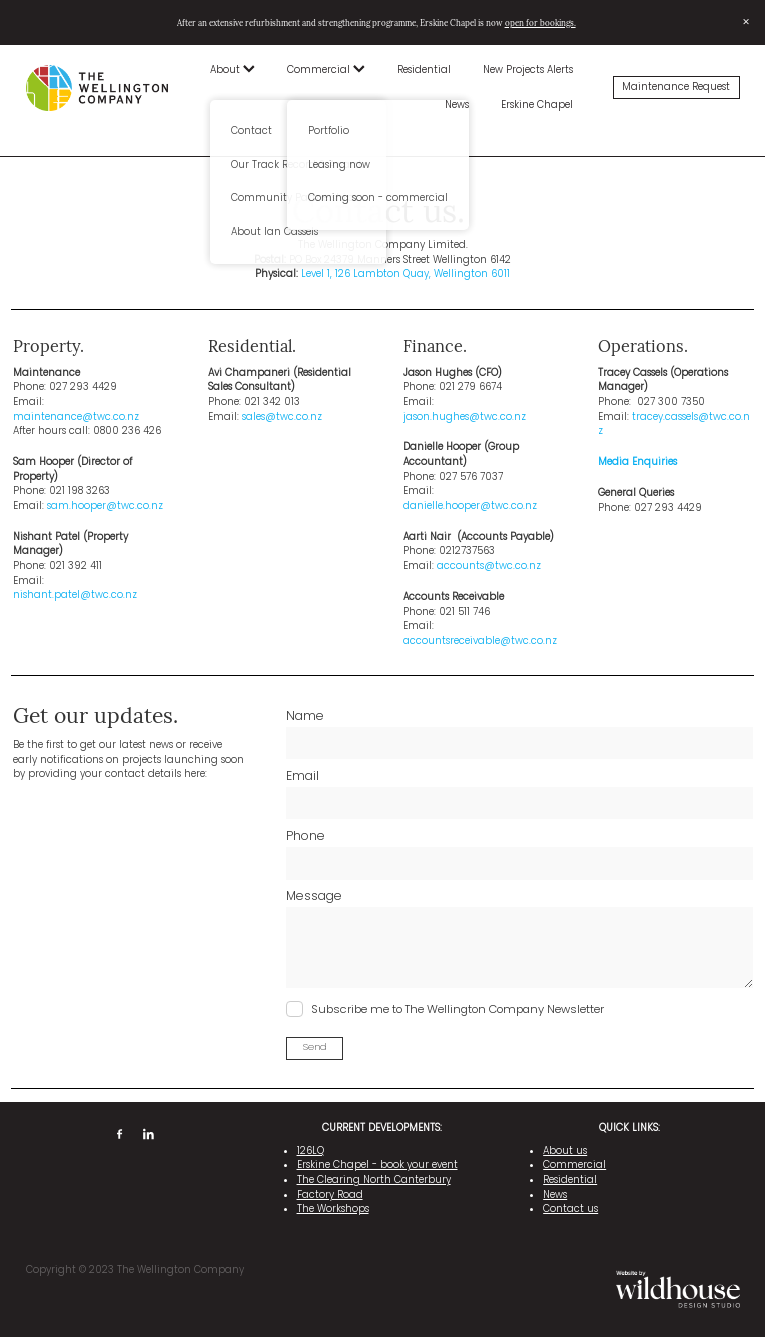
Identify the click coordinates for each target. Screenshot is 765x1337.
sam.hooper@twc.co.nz (105, 506)
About (232, 70)
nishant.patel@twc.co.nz (75, 595)
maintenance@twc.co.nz (76, 417)
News (457, 105)
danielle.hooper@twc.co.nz (470, 506)
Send (315, 1047)
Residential (424, 70)
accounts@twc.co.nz (489, 566)
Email (302, 777)
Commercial (326, 70)
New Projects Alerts (528, 70)
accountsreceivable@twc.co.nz (480, 641)
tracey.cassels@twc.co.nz (674, 425)
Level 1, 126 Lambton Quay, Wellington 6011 (405, 274)
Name (305, 717)
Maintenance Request (676, 87)
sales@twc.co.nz (282, 417)
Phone (305, 837)
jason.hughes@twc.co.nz (464, 417)
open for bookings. (540, 22)
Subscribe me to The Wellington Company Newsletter (457, 1010)
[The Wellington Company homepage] (97, 88)
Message (314, 897)
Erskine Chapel (537, 105)
